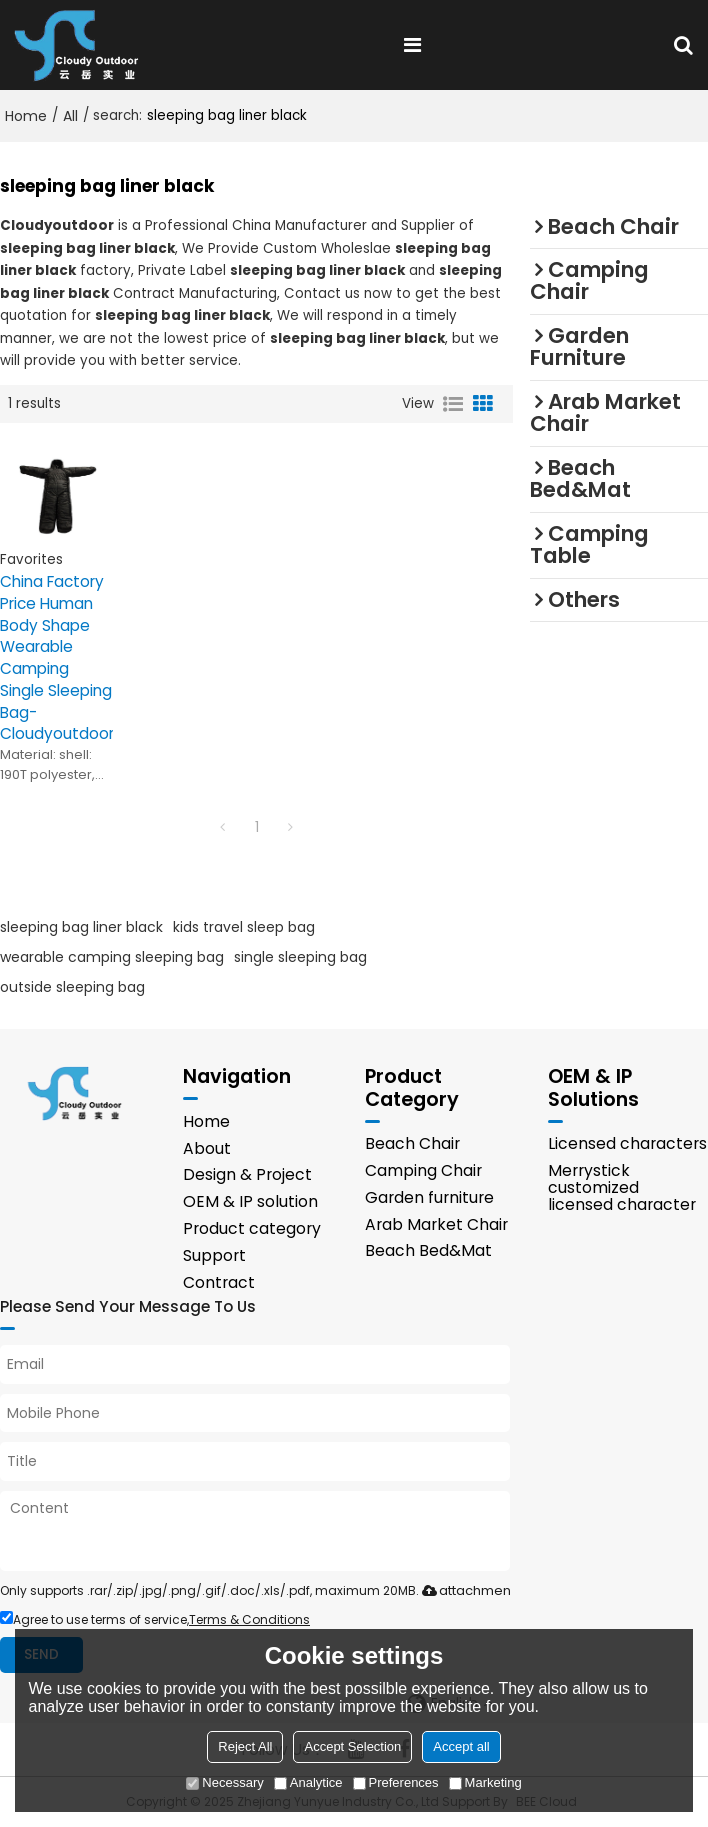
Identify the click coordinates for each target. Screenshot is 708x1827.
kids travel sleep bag (244, 927)
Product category (252, 1228)
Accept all (461, 1746)
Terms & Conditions (249, 1619)
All (70, 116)
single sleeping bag (300, 957)
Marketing (485, 1782)
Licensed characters (627, 1143)
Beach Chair (412, 1143)
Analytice (308, 1782)
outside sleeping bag (72, 987)
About (207, 1148)
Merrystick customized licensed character (622, 1187)
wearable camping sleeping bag (112, 957)
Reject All (245, 1746)
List (453, 404)
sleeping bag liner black (81, 927)
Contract (219, 1282)
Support (214, 1255)
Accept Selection (352, 1746)
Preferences (396, 1782)
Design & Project (247, 1174)
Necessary (224, 1782)
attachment (464, 1590)
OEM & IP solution (250, 1201)
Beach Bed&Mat (428, 1250)
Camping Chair (423, 1170)
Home (26, 116)
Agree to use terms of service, (155, 1619)
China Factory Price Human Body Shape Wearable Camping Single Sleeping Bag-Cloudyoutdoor (56, 657)
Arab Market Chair (436, 1224)
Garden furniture (429, 1197)
